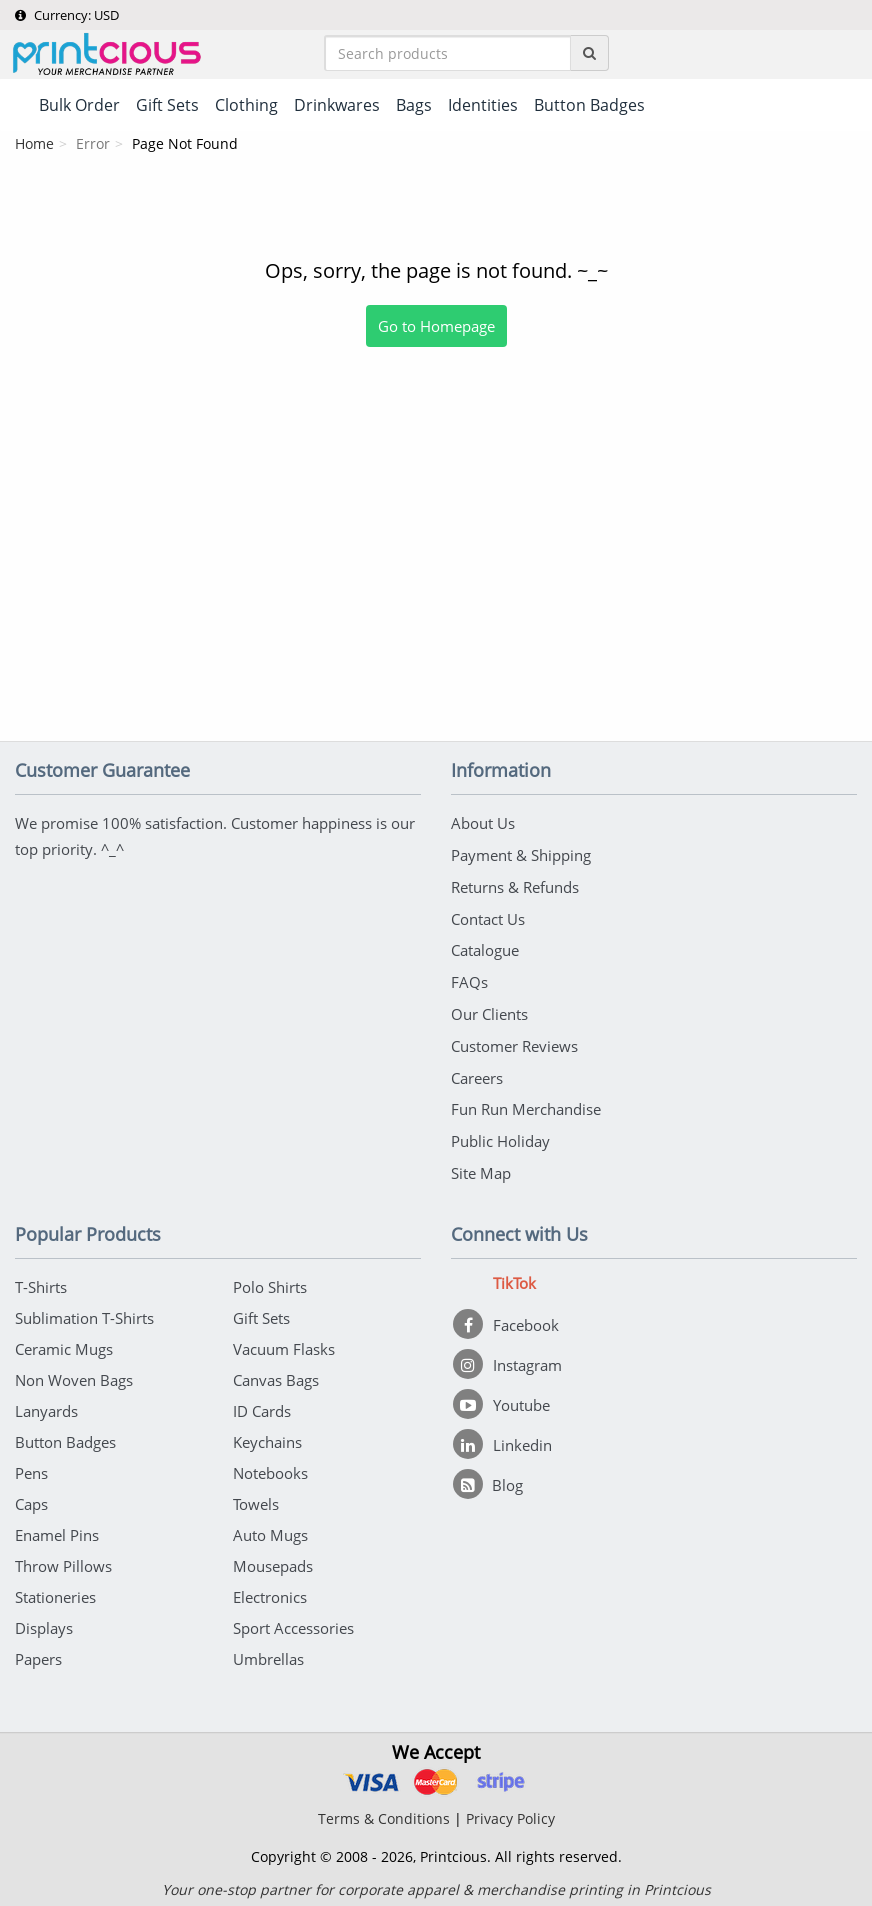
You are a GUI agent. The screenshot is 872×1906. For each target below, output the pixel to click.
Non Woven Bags (74, 1373)
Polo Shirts (270, 1280)
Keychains (267, 1435)
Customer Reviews (514, 1042)
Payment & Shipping (521, 856)
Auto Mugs (270, 1528)
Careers (477, 1073)
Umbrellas (268, 1652)
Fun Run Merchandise (526, 1104)
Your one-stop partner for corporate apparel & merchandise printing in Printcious (436, 1882)
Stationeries (55, 1590)
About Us (483, 825)
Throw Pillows (63, 1559)
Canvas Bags (276, 1373)
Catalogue (485, 949)
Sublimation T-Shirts (84, 1311)
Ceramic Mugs (64, 1342)
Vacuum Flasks (284, 1342)
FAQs (469, 980)
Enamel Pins (57, 1528)
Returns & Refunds (515, 887)
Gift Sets (261, 1311)
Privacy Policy (510, 1811)
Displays (44, 1621)
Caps (31, 1497)
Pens (31, 1466)
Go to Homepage (436, 328)
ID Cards (262, 1404)
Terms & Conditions (384, 1811)
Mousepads (273, 1559)
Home (34, 145)
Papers (38, 1652)
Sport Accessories (293, 1621)
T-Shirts (41, 1280)
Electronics (270, 1590)
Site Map (481, 1166)
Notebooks (270, 1466)
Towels (256, 1497)
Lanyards (46, 1404)
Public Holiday (500, 1135)
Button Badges (65, 1435)
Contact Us (488, 918)
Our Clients (489, 1011)
